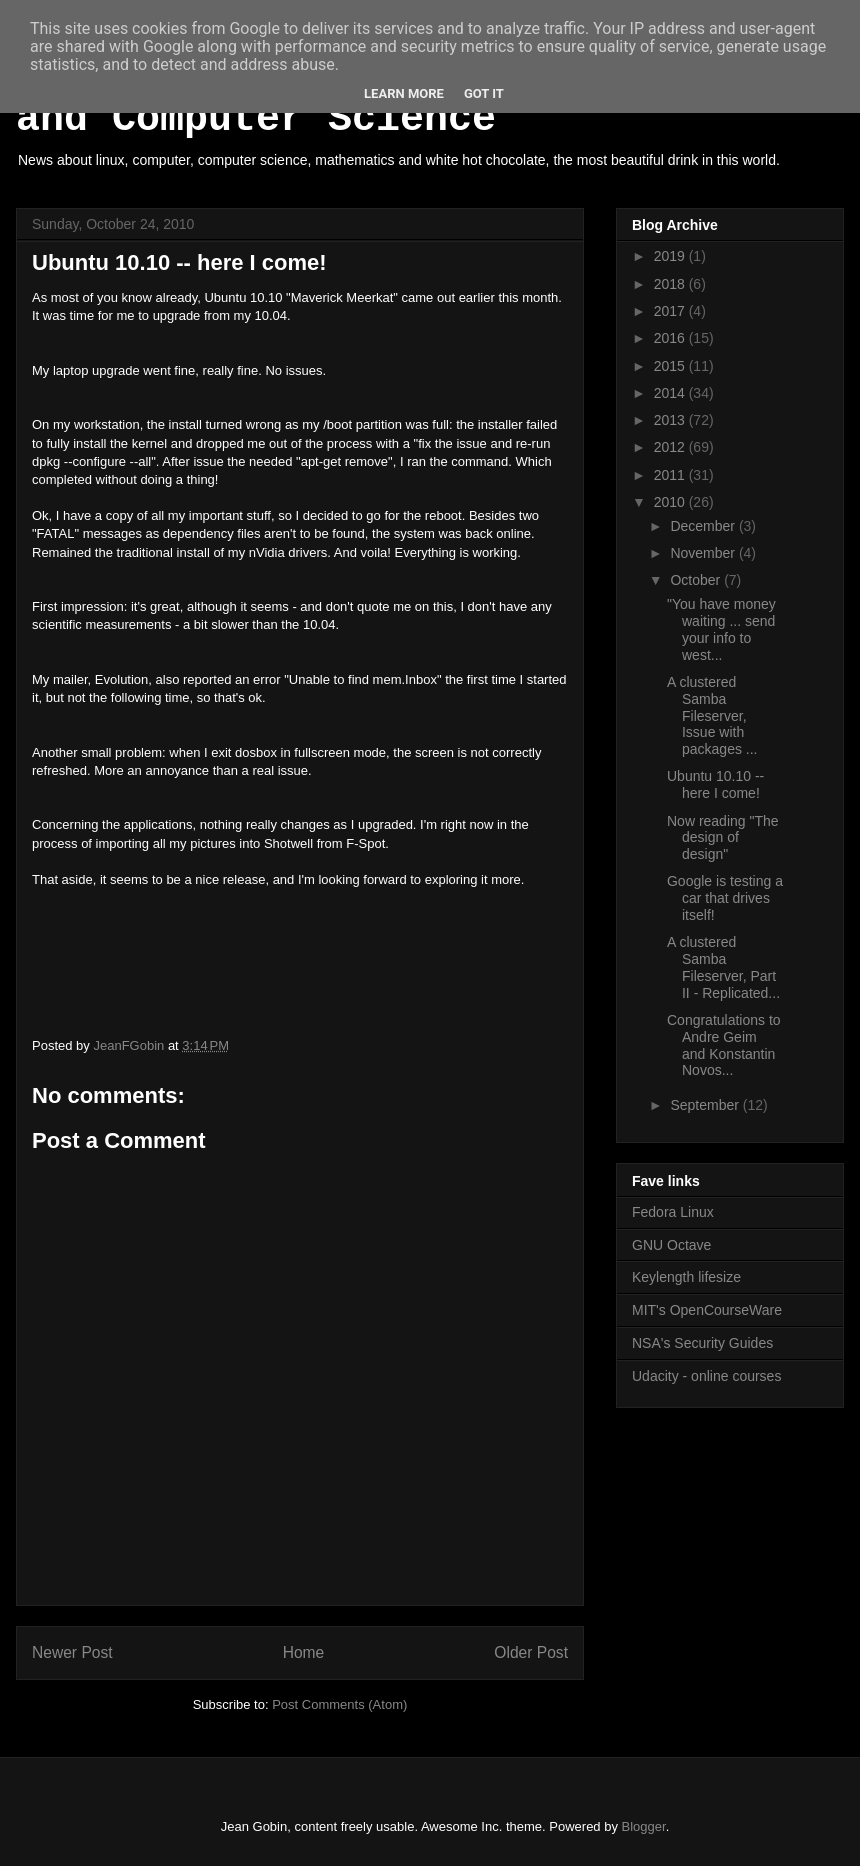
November (704, 553)
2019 (671, 256)
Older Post (531, 1652)
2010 (671, 502)
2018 (671, 284)
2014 (671, 393)
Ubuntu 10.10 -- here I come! (715, 784)
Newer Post (72, 1652)
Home (304, 1652)
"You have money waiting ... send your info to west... (721, 629)
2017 (671, 311)
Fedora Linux (673, 1212)
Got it (484, 93)
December (704, 526)
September (706, 1105)
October (697, 580)
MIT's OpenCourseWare (707, 1310)
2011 (671, 475)
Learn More (404, 93)
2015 (671, 366)
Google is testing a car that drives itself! (725, 898)
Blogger (644, 1826)
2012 (671, 447)
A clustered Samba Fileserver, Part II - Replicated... (723, 967)
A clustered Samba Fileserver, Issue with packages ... (712, 715)
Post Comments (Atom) (339, 1704)
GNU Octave (671, 1245)
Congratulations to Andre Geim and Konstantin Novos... (724, 1045)
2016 (671, 338)
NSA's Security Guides (702, 1343)
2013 (671, 420)
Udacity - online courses (706, 1376)
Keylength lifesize (686, 1277)
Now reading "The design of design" (723, 838)
